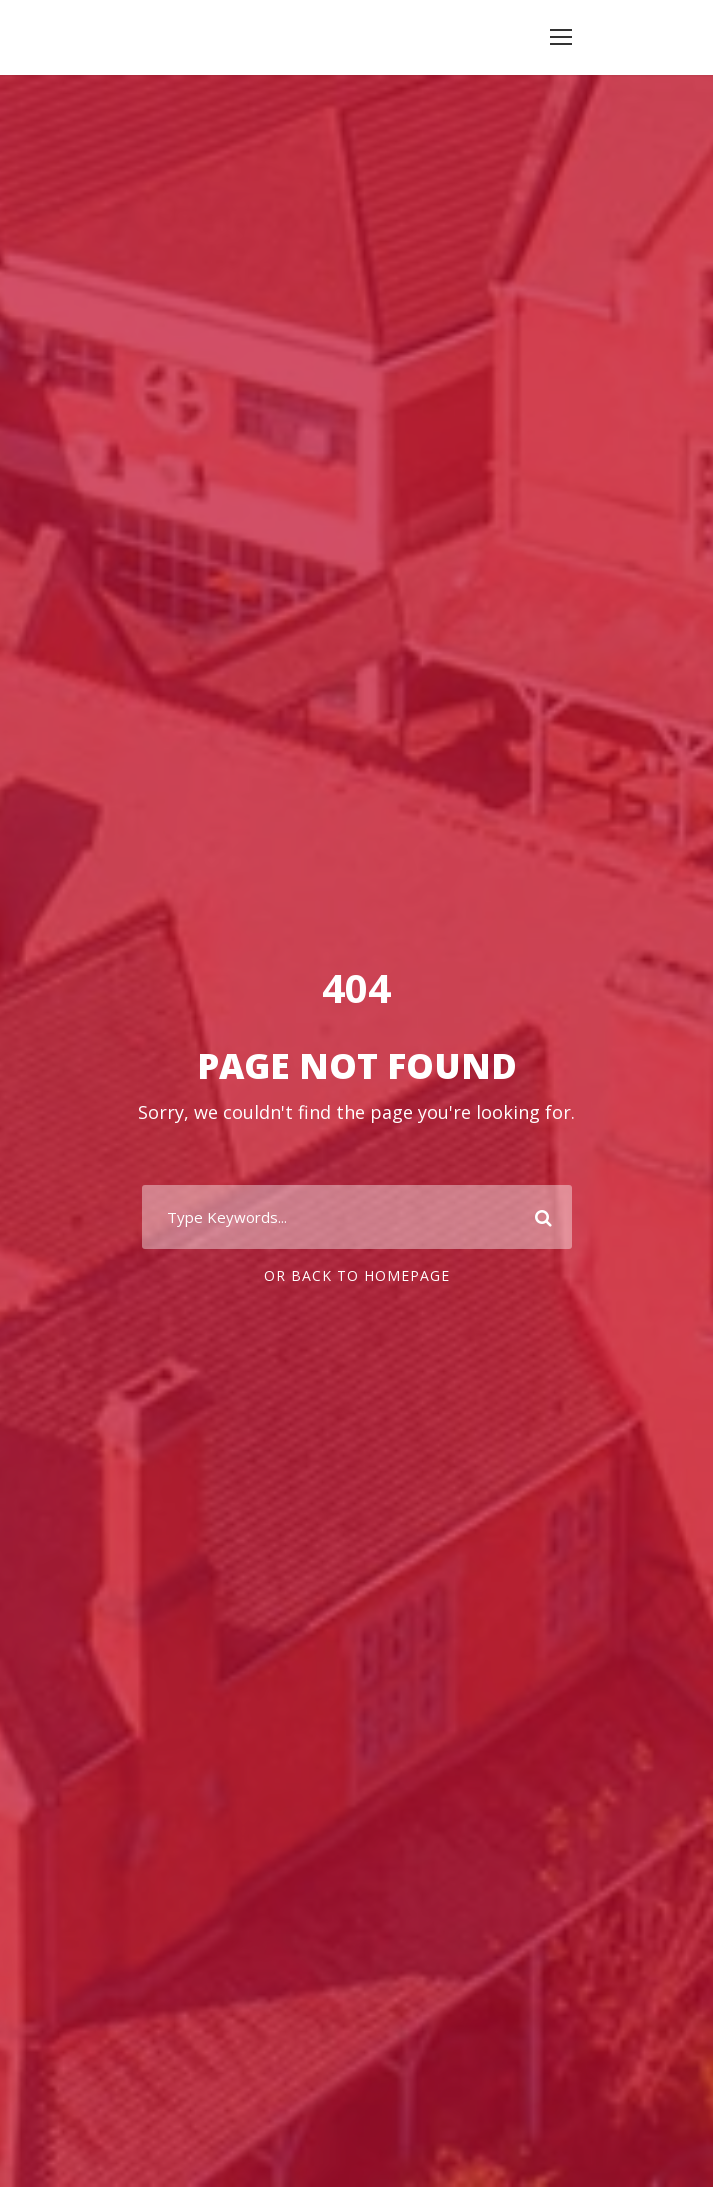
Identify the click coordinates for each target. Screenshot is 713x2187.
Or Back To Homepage (357, 1275)
